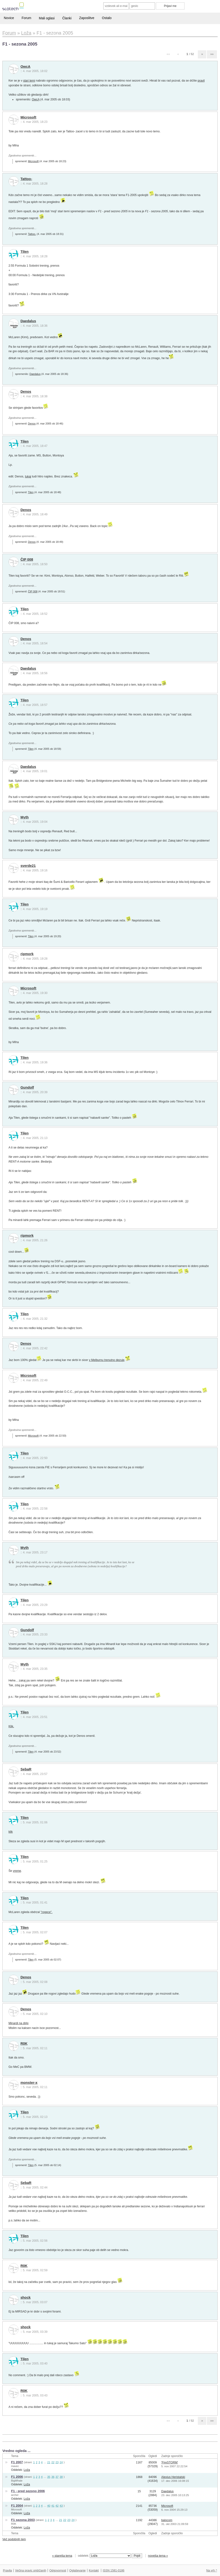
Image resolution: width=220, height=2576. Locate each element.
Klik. (11, 1726)
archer (15, 2494)
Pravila (7, 2570)
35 (48, 2476)
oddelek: (104, 2555)
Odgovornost (57, 2570)
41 (53, 2505)
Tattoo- (26, 179)
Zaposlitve (86, 18)
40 (48, 2505)
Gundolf (27, 1087)
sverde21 (28, 866)
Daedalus (28, 321)
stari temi (29, 80)
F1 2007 (17, 2462)
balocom (166, 2520)
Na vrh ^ (211, 2570)
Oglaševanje (77, 2570)
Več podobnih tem (14, 2539)
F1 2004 (17, 2505)
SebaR (25, 1769)
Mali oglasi (47, 18)
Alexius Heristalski (173, 2477)
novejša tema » (158, 2555)
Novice (9, 18)
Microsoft (28, 117)
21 (48, 2462)
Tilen (24, 251)
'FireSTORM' (169, 2462)
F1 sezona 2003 (23, 2520)
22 (53, 2462)
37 (57, 2476)
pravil (201, 80)
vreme (17, 1871)
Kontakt (94, 2570)
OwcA (25, 66)
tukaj (28, 476)
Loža (27, 2470)
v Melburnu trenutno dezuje (107, 1360)
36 (53, 2476)
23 (57, 2462)
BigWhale (17, 2480)
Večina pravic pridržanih (30, 2570)
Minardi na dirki (18, 2023)
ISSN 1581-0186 (113, 2570)
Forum (26, 18)
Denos (25, 391)
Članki (66, 18)
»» (212, 54)
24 (61, 2462)
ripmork (27, 954)
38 (61, 2476)
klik (11, 1831)
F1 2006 (17, 2476)
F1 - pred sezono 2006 (28, 2491)
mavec (15, 2466)
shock (25, 2297)
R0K (24, 2043)
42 (57, 2505)
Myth (24, 817)
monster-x (28, 2083)
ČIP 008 (26, 559)
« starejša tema (62, 2555)
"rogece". (46, 1912)
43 (61, 2505)
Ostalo (106, 18)
